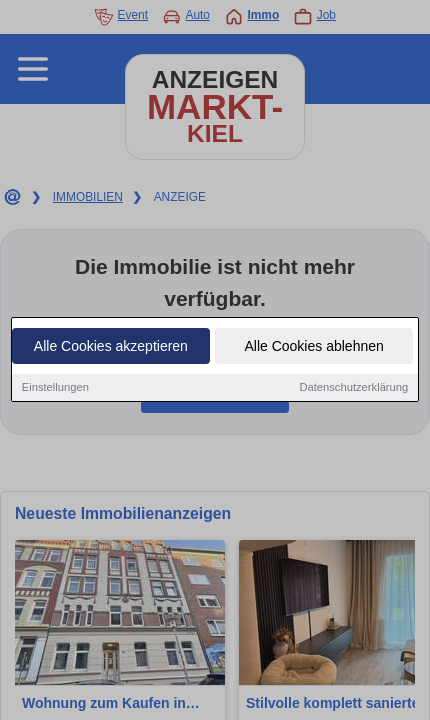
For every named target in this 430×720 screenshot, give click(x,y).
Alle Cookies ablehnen (313, 347)
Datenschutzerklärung (353, 388)
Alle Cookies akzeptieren (111, 347)
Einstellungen (55, 388)
